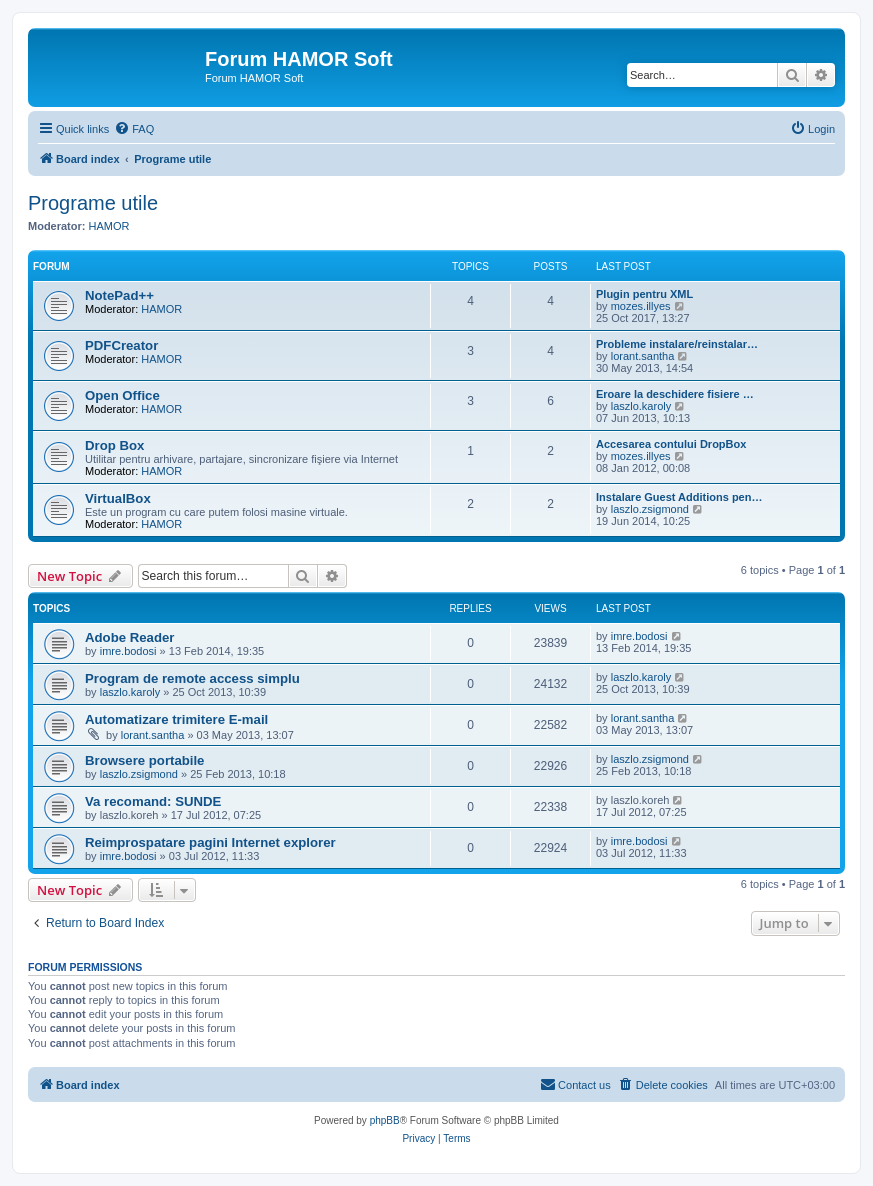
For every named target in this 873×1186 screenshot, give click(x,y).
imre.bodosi (128, 651)
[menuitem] (134, 129)
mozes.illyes (641, 306)
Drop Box (114, 445)
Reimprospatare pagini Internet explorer (210, 842)
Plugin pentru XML (644, 294)
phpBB (385, 1120)
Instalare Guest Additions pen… (679, 497)
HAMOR (109, 226)
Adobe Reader (129, 637)
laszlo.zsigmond (650, 509)
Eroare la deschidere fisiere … (675, 394)
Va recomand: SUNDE (153, 801)
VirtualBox (118, 498)
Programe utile (93, 203)
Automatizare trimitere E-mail (176, 719)
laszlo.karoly (641, 406)
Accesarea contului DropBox (671, 444)
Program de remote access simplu (192, 678)
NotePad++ (119, 295)
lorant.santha (643, 356)
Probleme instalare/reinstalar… (677, 344)
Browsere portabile (144, 760)
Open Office (122, 395)
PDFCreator (121, 345)
